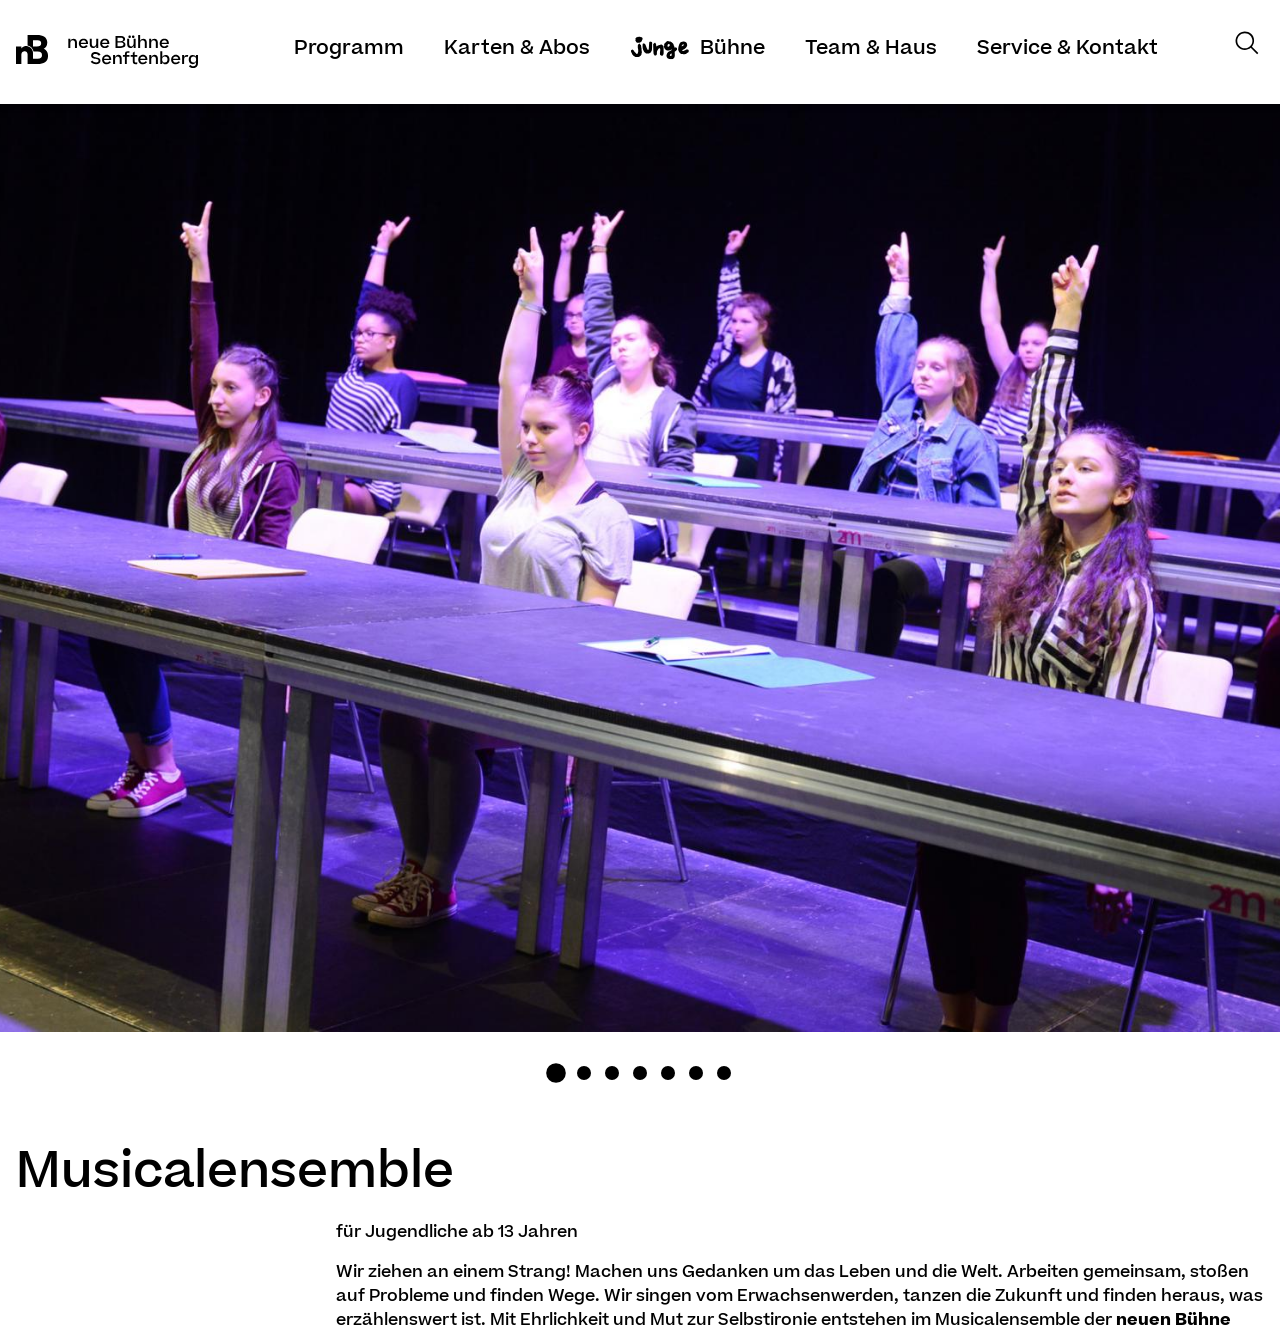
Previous (160, 606)
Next (1120, 606)
